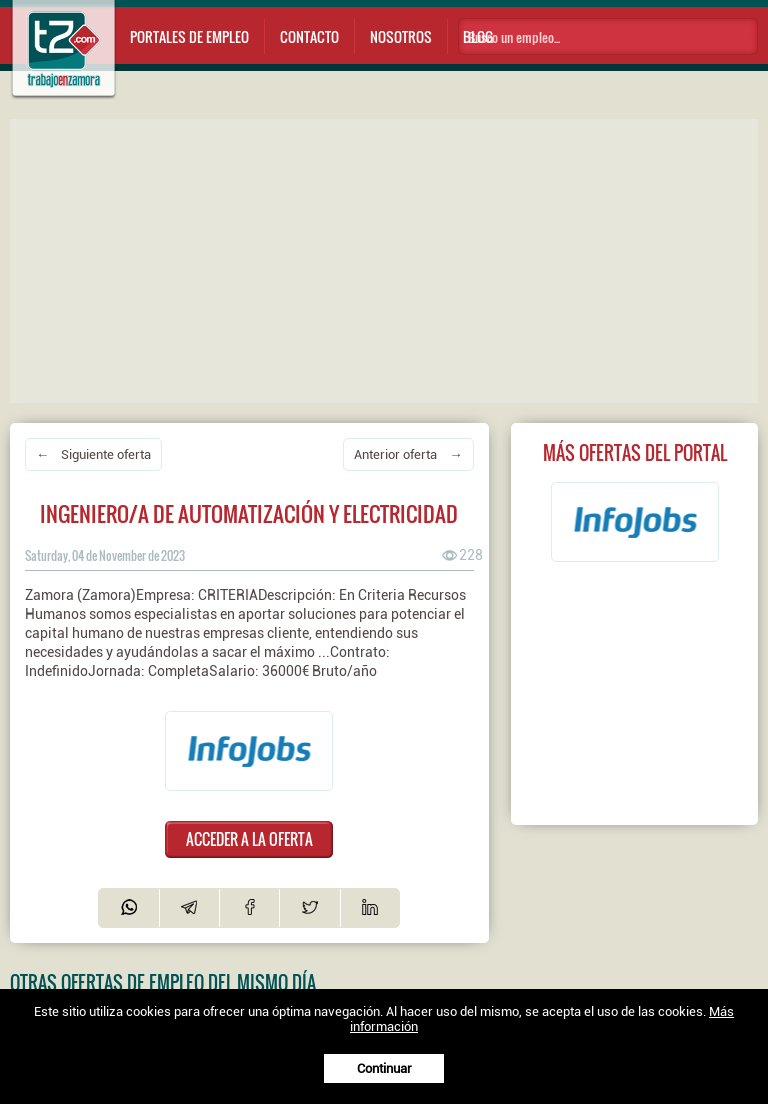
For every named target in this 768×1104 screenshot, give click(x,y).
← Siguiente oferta (93, 454)
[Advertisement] (389, 259)
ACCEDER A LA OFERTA (249, 839)
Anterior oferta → (408, 454)
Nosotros (401, 36)
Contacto (309, 36)
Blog (478, 36)
